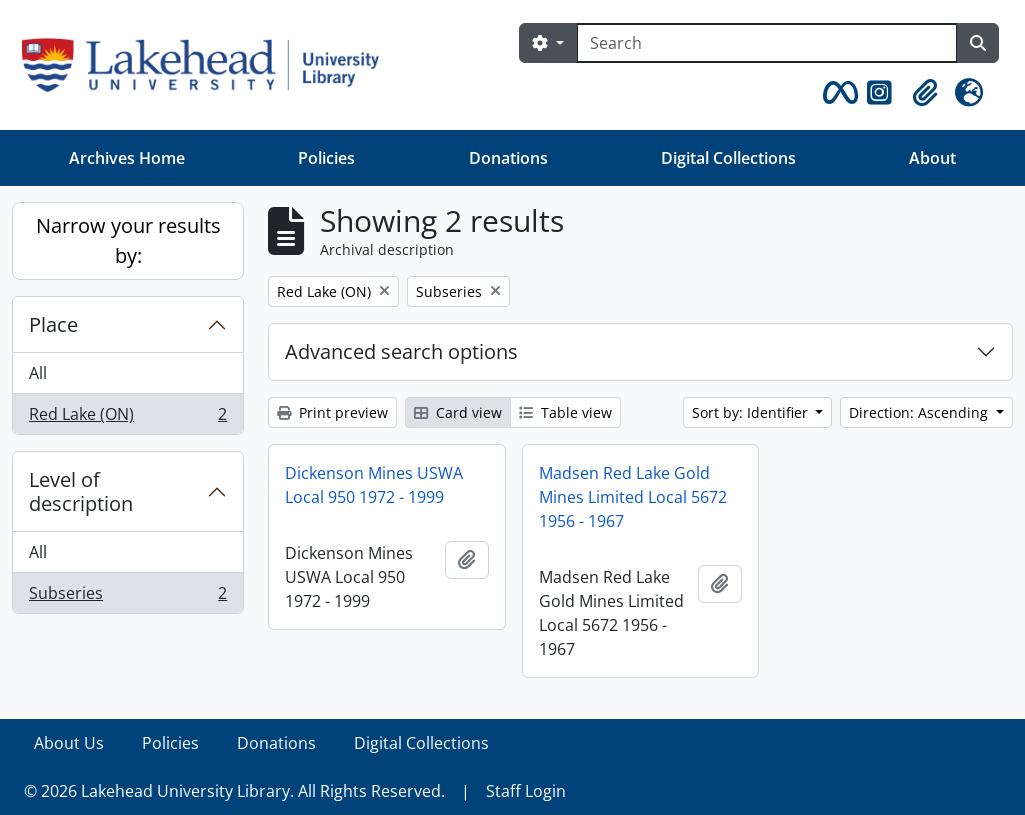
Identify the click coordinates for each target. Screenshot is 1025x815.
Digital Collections (728, 158)
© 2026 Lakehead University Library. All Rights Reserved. (234, 791)
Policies (326, 158)
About (932, 158)
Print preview (332, 412)
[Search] (767, 43)
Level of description (81, 491)
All (38, 373)
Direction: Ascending (920, 412)
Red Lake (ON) (127, 418)
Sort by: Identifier (752, 412)
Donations (508, 158)
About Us (69, 743)
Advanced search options (401, 351)
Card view (458, 412)
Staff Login (526, 791)
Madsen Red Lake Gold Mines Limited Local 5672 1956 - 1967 (633, 497)
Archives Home (127, 158)
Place (53, 324)
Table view (565, 412)
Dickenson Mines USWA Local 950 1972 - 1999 (374, 485)
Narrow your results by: (128, 240)
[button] (837, 93)
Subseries (127, 597)
